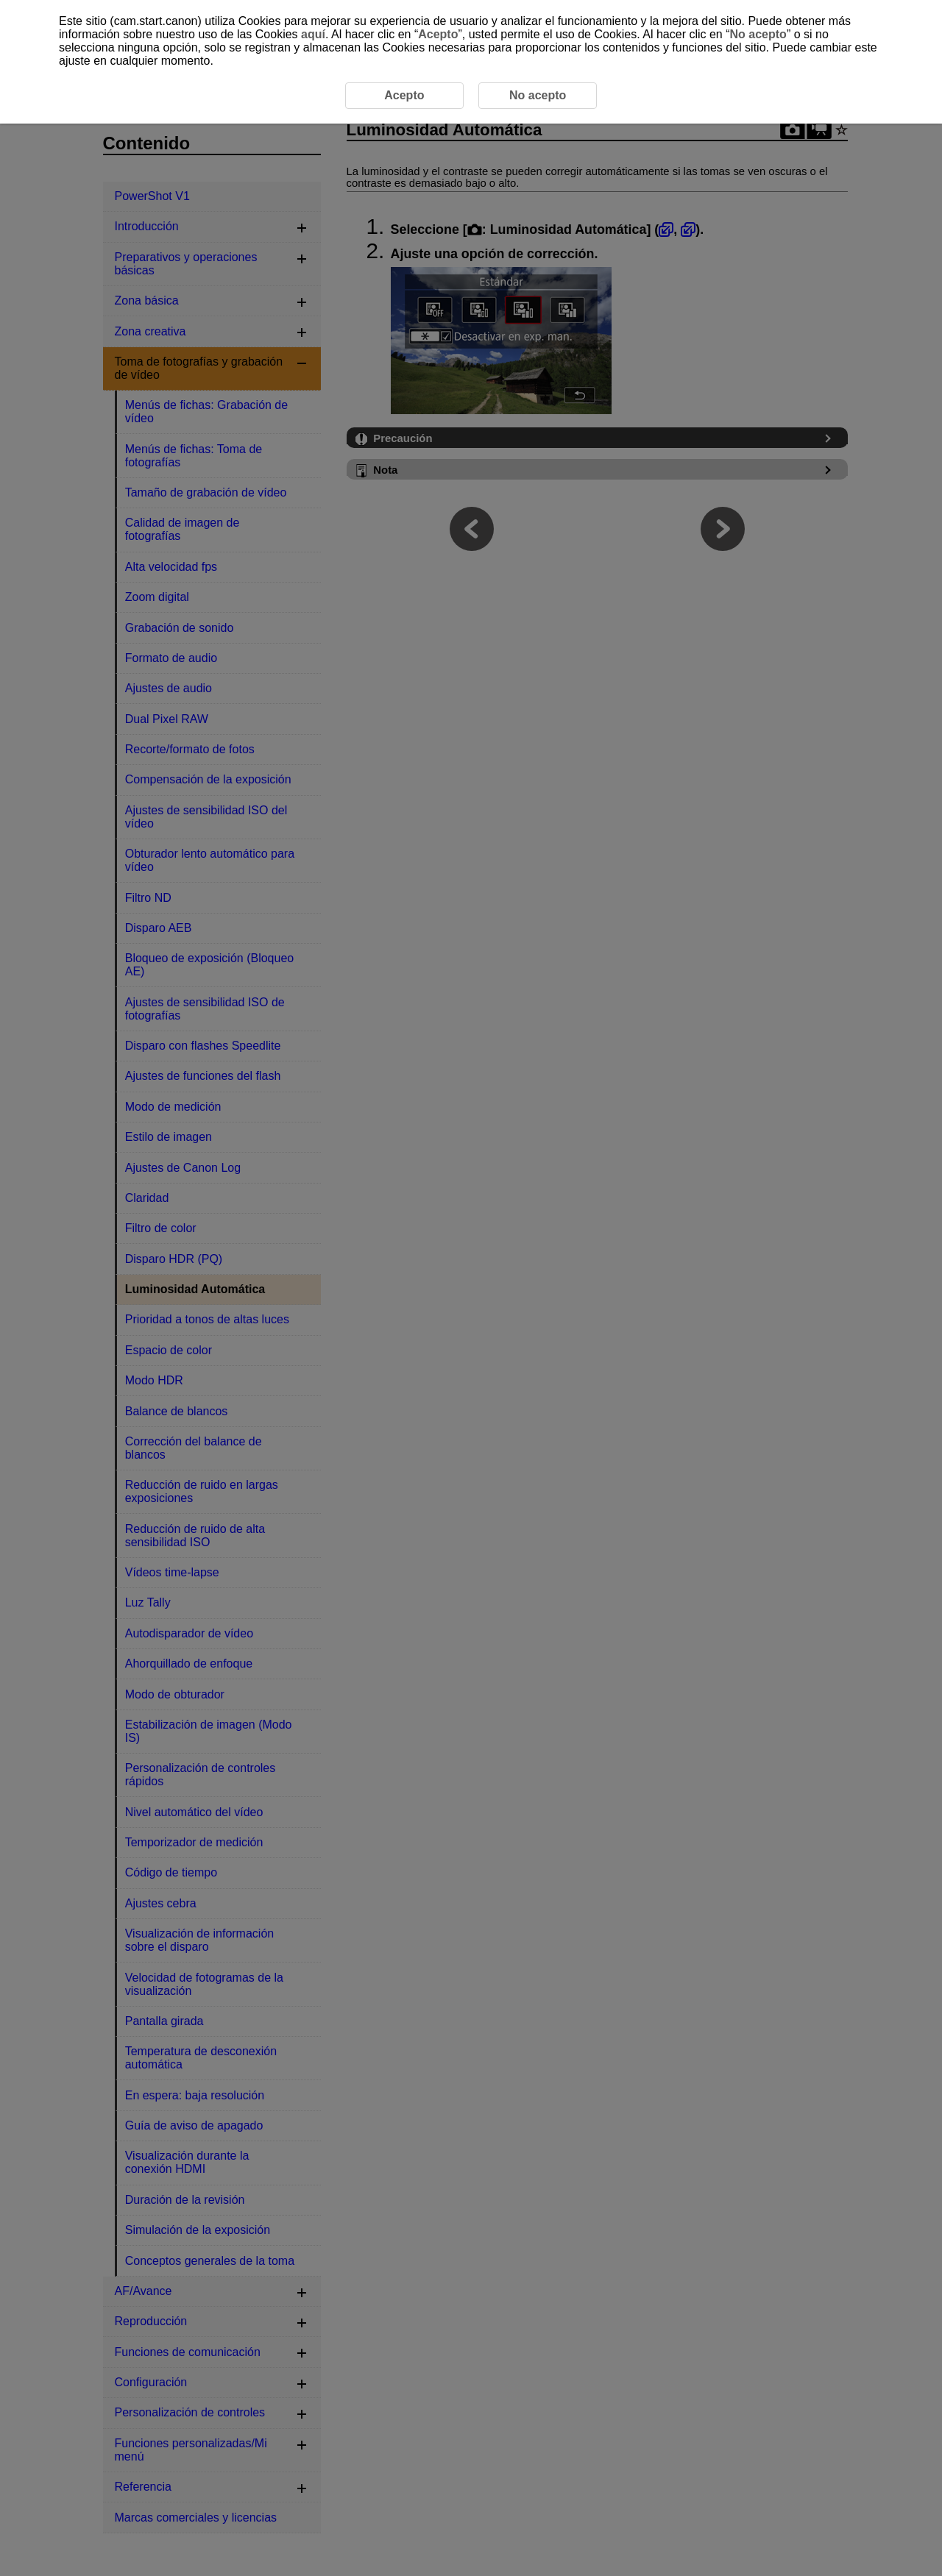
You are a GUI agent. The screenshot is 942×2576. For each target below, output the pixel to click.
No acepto (758, 34)
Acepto (438, 34)
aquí (313, 34)
